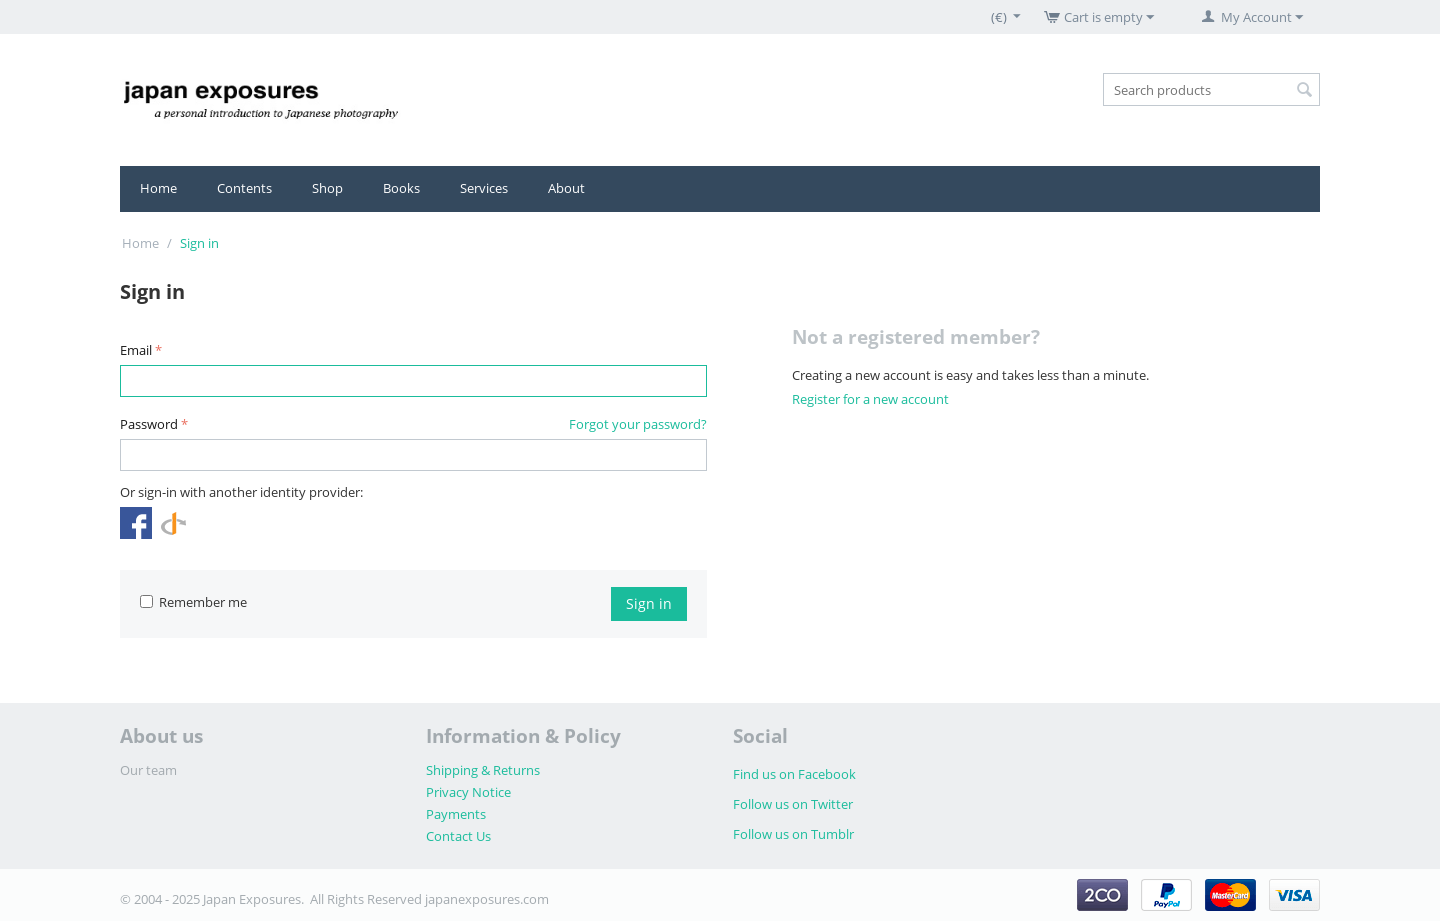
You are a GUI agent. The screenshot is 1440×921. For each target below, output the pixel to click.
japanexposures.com (487, 899)
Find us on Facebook (794, 774)
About (566, 188)
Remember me (193, 602)
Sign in (649, 603)
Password (149, 424)
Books (401, 188)
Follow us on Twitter (793, 804)
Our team (148, 770)
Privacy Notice (468, 792)
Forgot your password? (638, 424)
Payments (456, 814)
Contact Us (458, 836)
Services (484, 188)
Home (158, 188)
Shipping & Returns (483, 770)
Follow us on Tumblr (793, 834)
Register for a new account (870, 399)
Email (136, 350)
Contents (244, 188)
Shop (327, 188)
